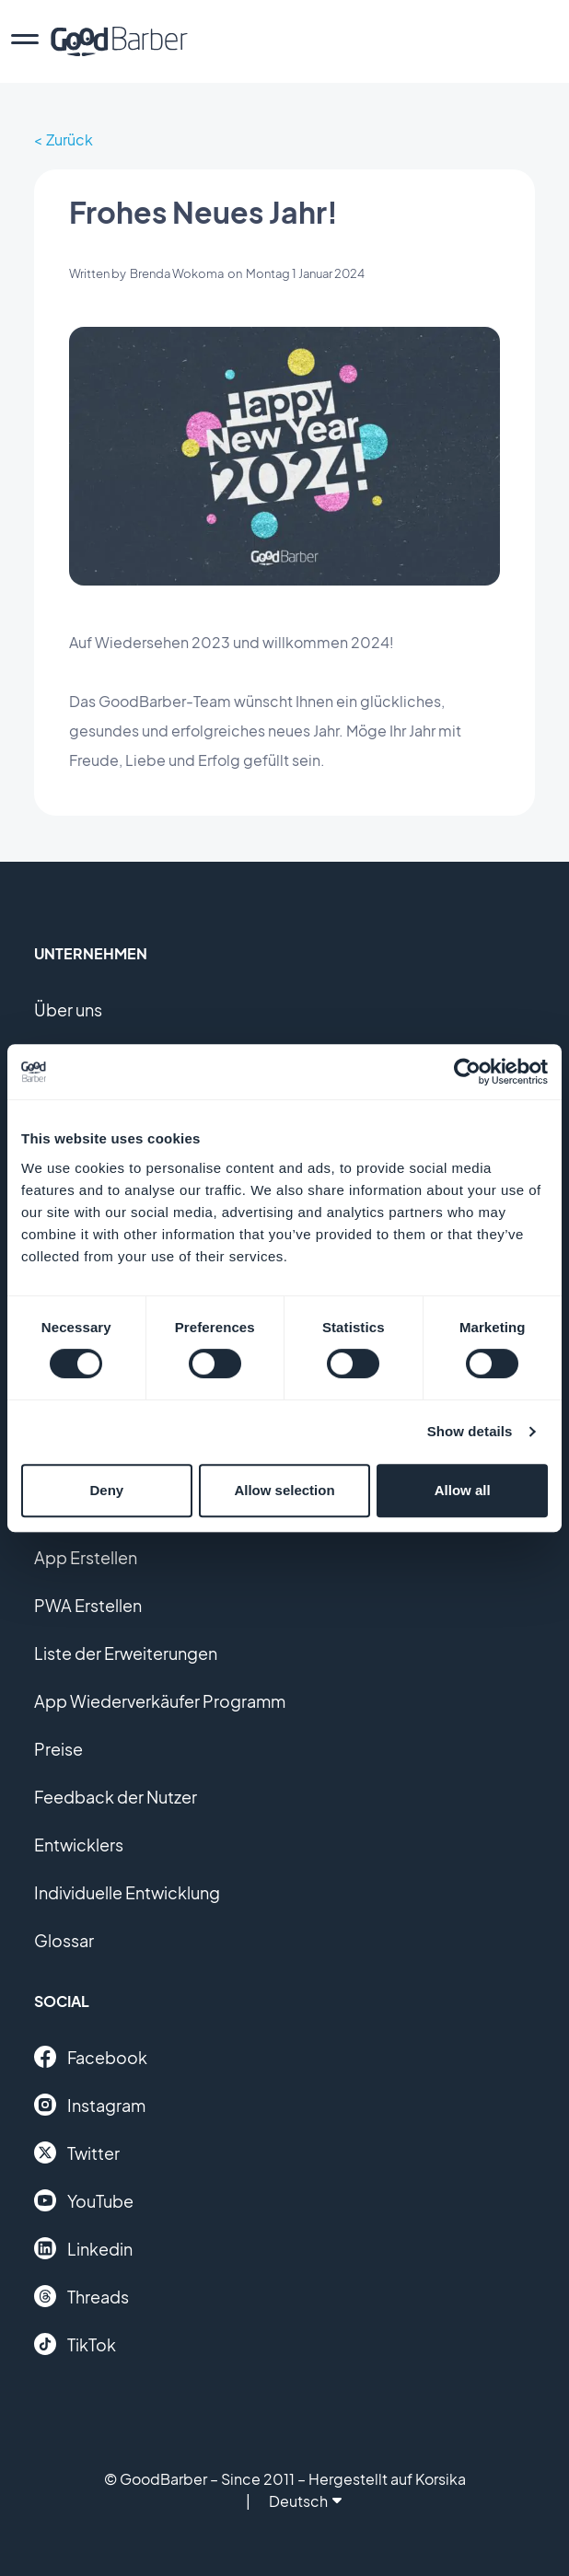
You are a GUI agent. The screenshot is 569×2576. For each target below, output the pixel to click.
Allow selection (284, 1490)
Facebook (90, 2057)
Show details (470, 1431)
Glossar (64, 1940)
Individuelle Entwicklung (127, 1892)
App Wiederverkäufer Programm (159, 1701)
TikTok (75, 2344)
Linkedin (83, 2248)
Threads (81, 2296)
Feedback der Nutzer (115, 1796)
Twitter (77, 2152)
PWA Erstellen (88, 1605)
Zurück (69, 139)
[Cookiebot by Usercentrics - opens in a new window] (467, 1071)
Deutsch (305, 2501)
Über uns (68, 1009)
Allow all (463, 1490)
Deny (106, 1490)
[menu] (25, 41)
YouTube (84, 2200)
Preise (58, 1748)
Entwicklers (78, 1844)
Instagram (89, 2105)
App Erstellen (85, 1557)
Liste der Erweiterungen (125, 1653)
